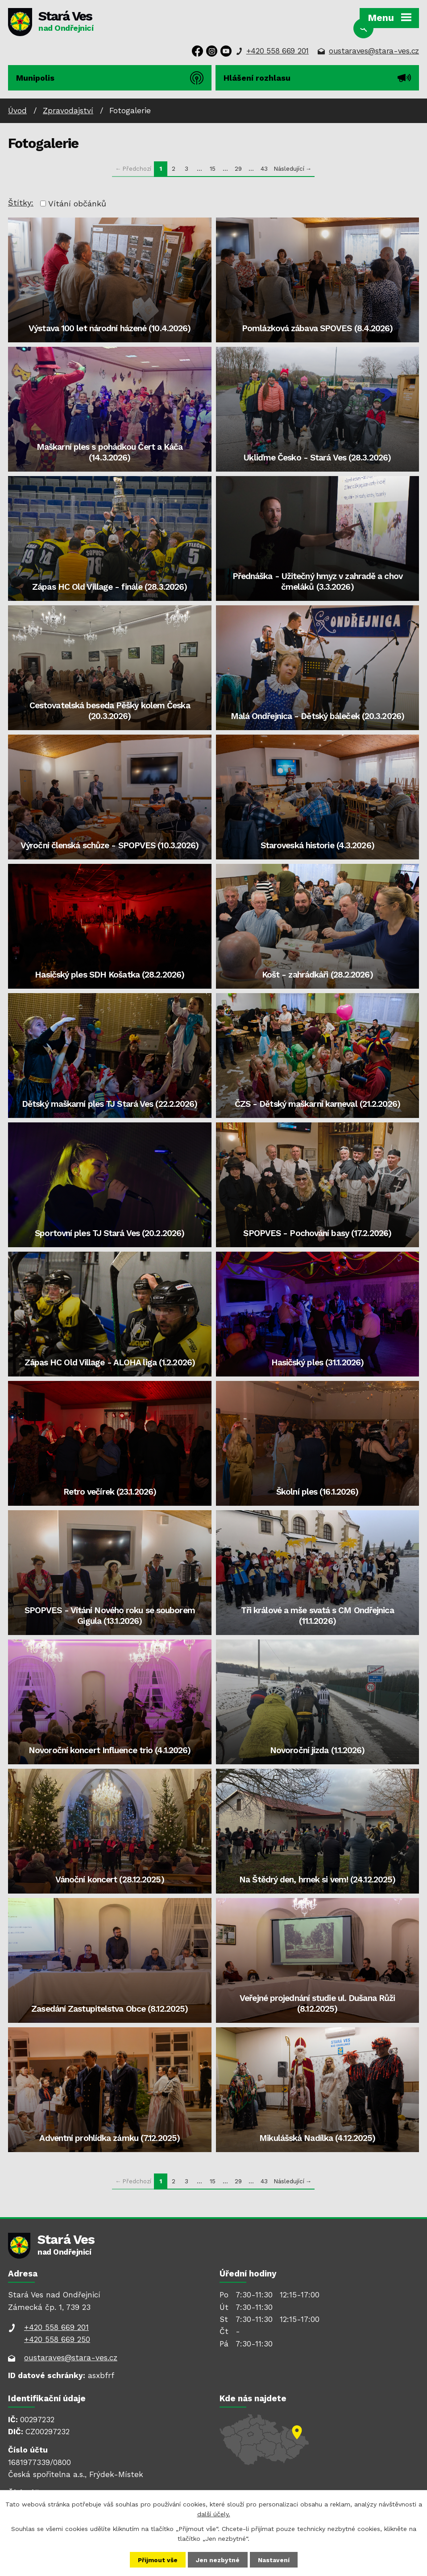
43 (264, 168)
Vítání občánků (77, 203)
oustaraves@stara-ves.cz (374, 50)
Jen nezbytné (218, 2559)
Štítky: (20, 202)
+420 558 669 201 (277, 50)
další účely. (213, 2513)
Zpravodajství (68, 110)
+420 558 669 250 (57, 2339)
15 (213, 168)
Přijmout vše (157, 2559)
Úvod (17, 110)
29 (238, 168)
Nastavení (274, 2559)
